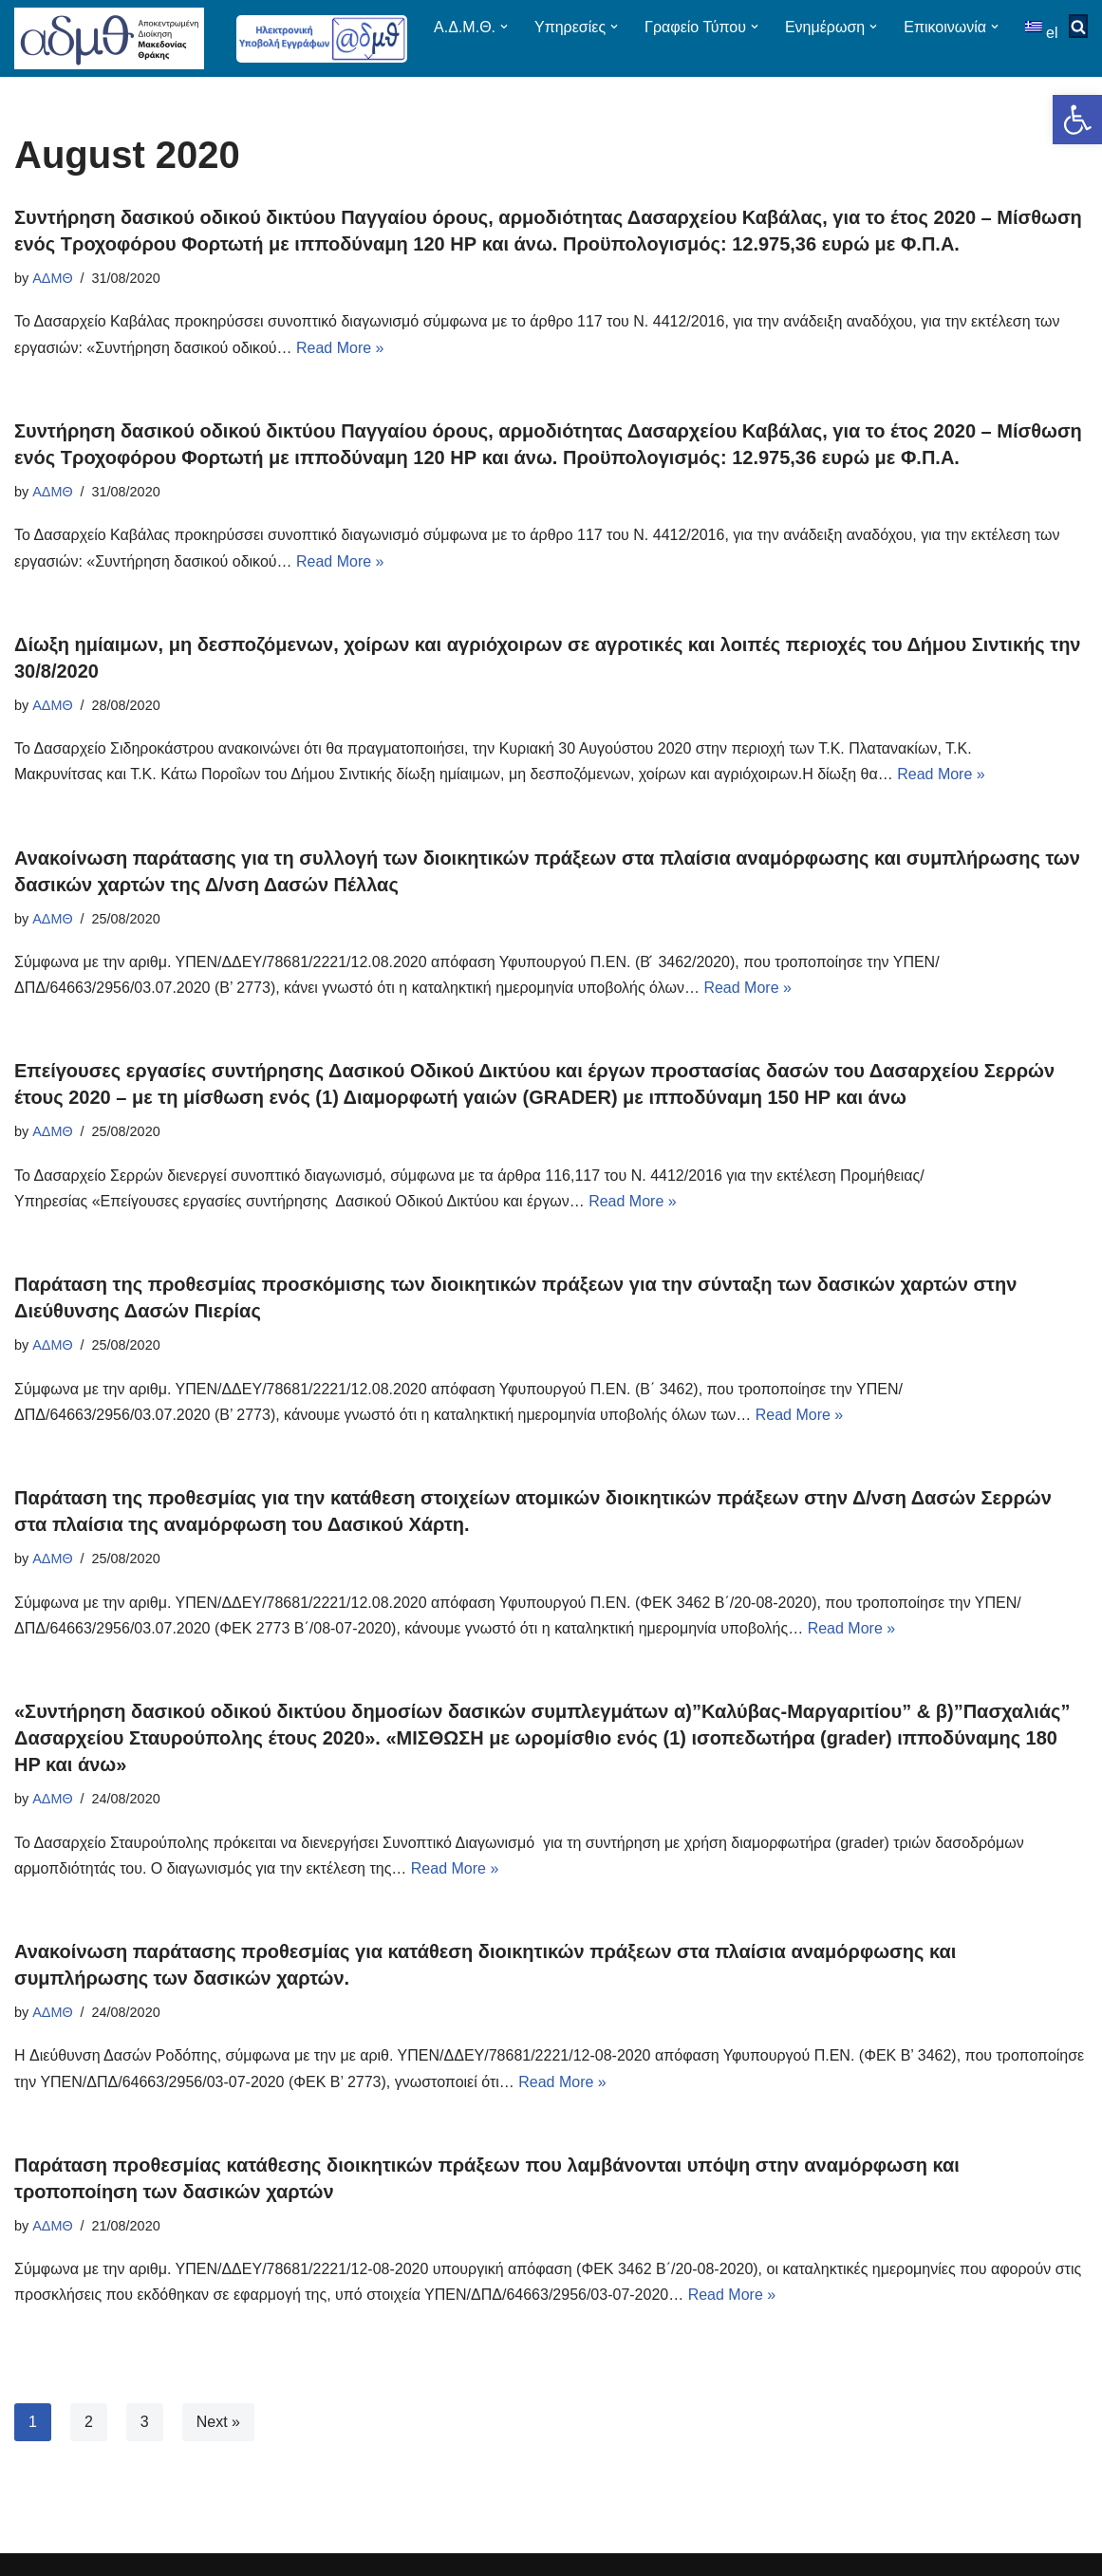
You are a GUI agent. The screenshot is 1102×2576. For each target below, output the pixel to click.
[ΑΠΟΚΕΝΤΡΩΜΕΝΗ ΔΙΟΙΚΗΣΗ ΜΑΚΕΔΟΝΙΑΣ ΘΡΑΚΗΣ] (109, 44)
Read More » (340, 358)
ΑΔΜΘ (52, 288)
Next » (218, 2432)
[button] (1077, 119)
